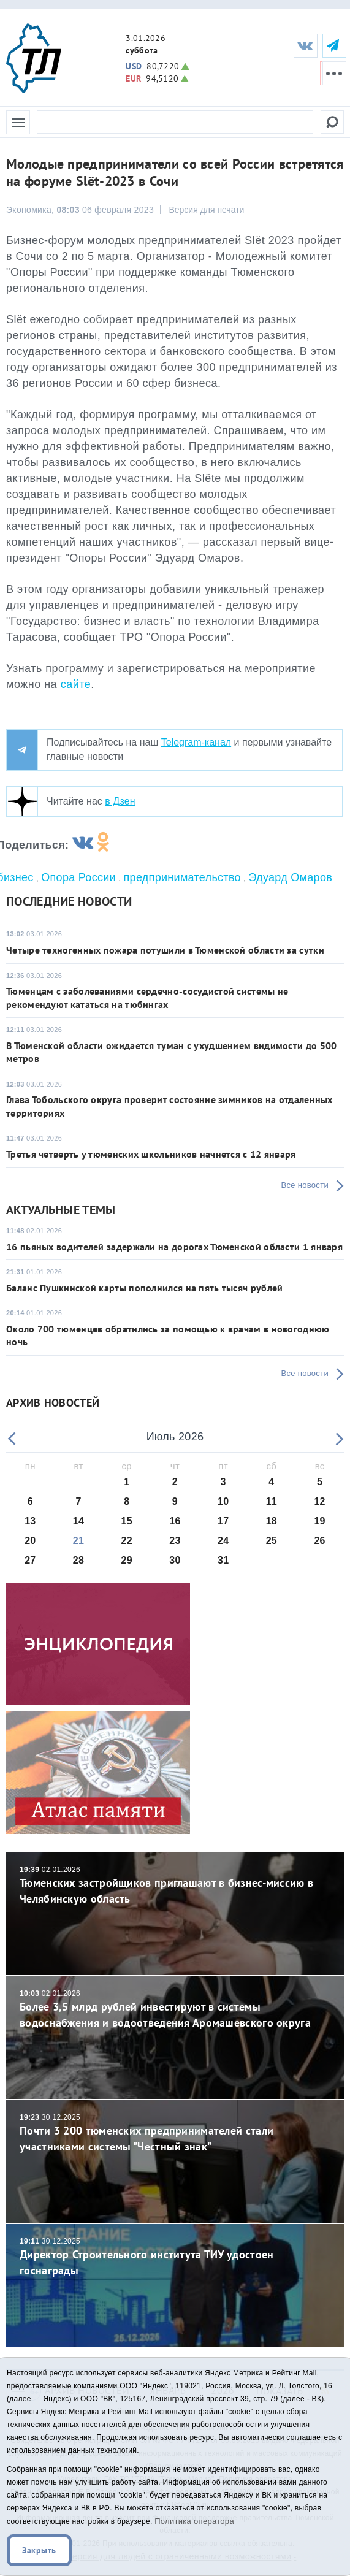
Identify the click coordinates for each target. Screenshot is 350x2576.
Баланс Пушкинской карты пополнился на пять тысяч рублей (144, 1288)
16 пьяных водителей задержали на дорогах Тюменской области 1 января (174, 1246)
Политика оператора (194, 2521)
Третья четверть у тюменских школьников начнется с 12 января (151, 1154)
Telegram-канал (196, 742)
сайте (76, 684)
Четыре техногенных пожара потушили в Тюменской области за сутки (165, 950)
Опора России (78, 877)
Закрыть (39, 2550)
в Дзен (120, 801)
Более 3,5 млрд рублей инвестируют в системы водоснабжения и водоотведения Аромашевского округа (175, 2009)
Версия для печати (206, 210)
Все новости (305, 1185)
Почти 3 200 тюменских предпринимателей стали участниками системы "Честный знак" (175, 2133)
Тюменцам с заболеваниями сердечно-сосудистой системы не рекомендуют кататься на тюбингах (147, 997)
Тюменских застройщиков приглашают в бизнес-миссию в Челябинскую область (175, 1885)
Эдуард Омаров (290, 877)
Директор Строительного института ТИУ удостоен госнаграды (175, 2256)
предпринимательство (182, 877)
